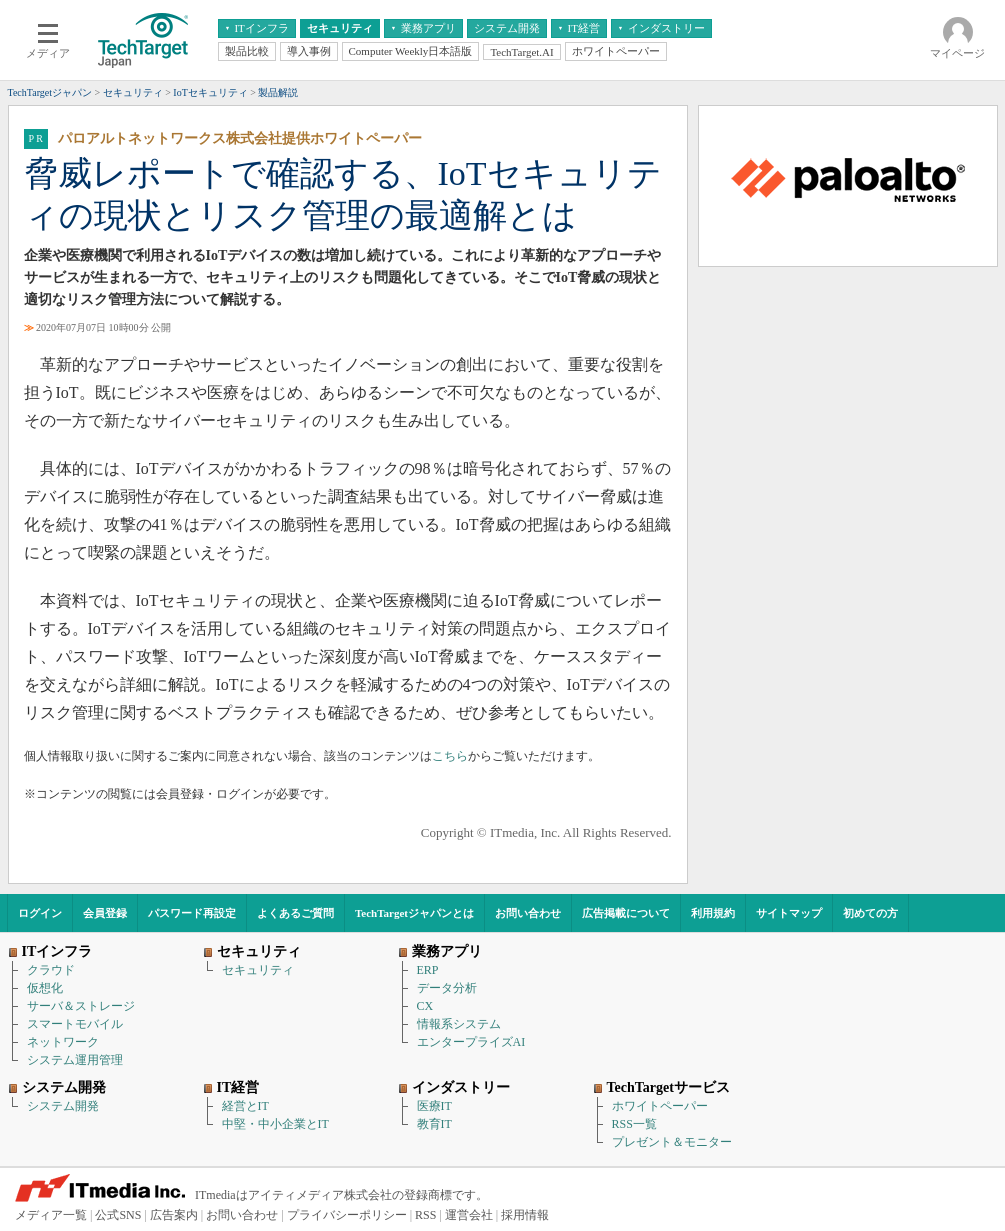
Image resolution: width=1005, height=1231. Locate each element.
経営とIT (245, 1106)
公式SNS (118, 1215)
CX (425, 1006)
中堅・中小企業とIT (275, 1124)
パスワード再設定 (192, 913)
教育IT (434, 1124)
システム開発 (63, 1106)
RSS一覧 (634, 1124)
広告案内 (174, 1215)
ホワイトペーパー (660, 1106)
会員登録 (105, 913)
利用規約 (713, 913)
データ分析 (447, 988)
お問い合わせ (528, 913)
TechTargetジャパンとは (414, 913)
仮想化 (45, 988)
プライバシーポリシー (347, 1215)
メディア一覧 (51, 1215)
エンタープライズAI (471, 1042)
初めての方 (870, 913)
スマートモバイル (75, 1024)
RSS (425, 1215)
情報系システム (459, 1024)
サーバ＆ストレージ (81, 1006)
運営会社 (469, 1215)
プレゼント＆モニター (672, 1142)
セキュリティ (258, 970)
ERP (428, 970)
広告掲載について (626, 913)
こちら (450, 756)
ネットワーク (63, 1042)
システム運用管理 (75, 1060)
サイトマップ (789, 913)
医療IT (434, 1106)
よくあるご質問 (295, 913)
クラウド (51, 970)
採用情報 (525, 1215)
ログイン (40, 913)
